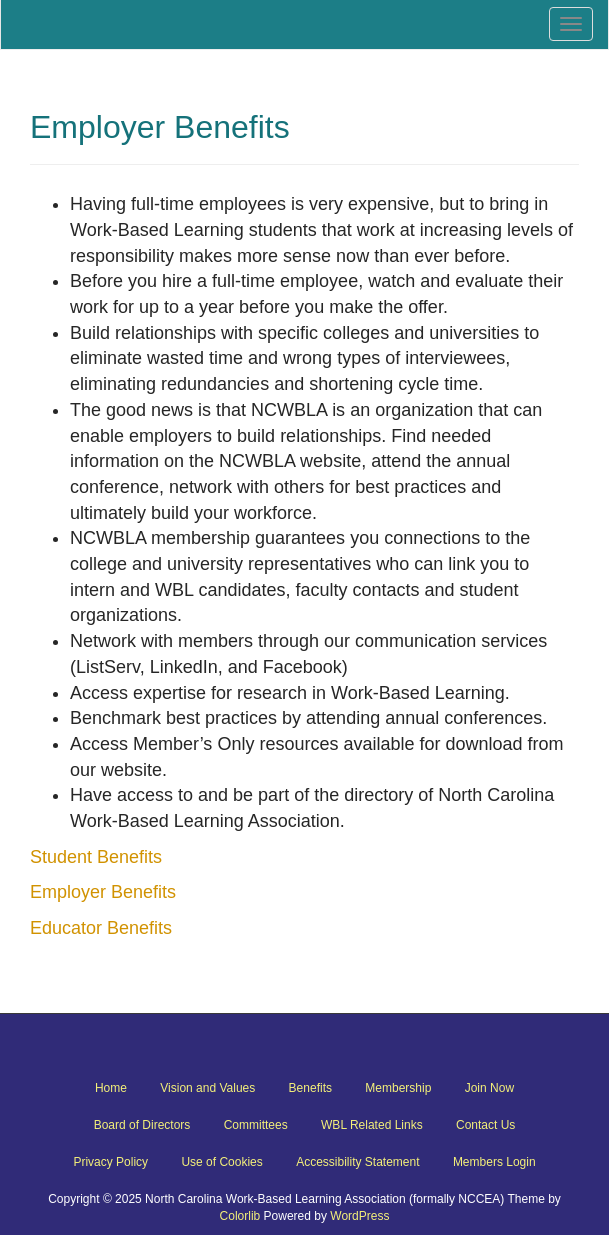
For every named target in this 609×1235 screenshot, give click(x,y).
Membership (398, 1088)
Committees (256, 1125)
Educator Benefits (101, 928)
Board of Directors (142, 1125)
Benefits (310, 1088)
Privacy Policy (110, 1162)
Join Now (489, 1088)
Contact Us (485, 1125)
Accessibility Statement (357, 1162)
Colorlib (240, 1216)
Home (111, 1088)
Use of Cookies (221, 1162)
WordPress (359, 1216)
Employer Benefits (103, 892)
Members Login (494, 1162)
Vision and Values (207, 1088)
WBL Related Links (372, 1125)
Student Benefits (96, 857)
